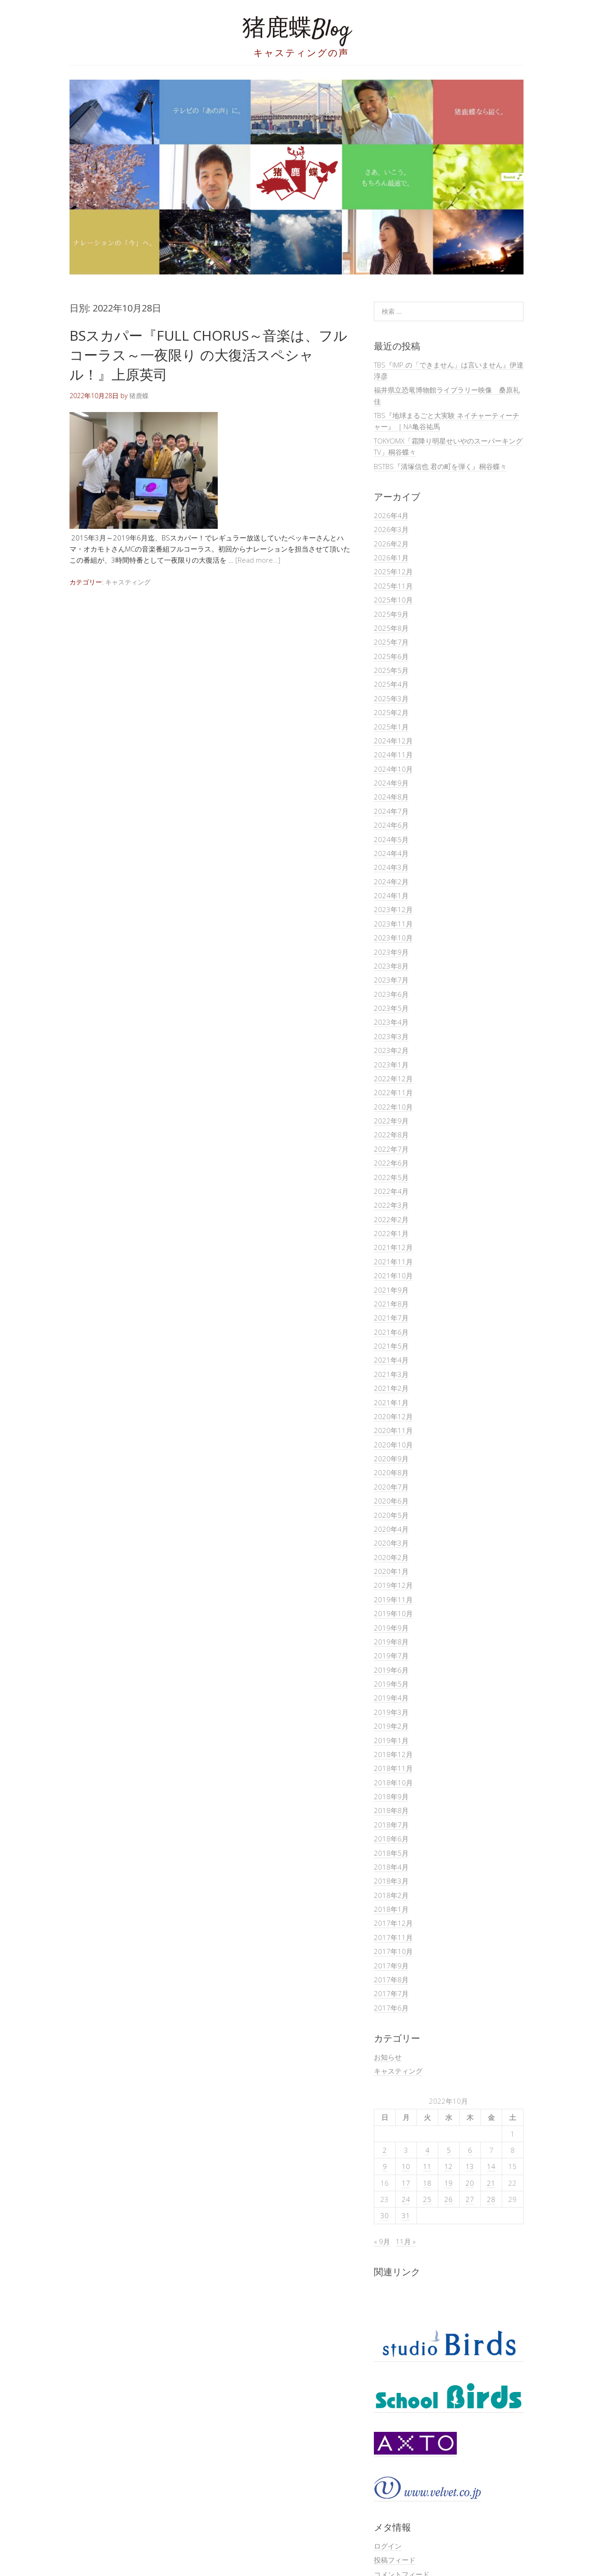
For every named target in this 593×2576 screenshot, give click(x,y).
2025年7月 (391, 642)
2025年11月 (393, 585)
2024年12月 (393, 740)
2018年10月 (393, 1782)
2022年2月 (391, 1219)
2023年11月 (393, 923)
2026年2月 (391, 543)
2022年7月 (391, 1149)
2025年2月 (391, 712)
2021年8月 (391, 1303)
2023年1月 (391, 1064)
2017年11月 (393, 1937)
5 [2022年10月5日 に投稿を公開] (449, 2150)
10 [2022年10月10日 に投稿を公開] (406, 2166)
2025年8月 (391, 628)
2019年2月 (391, 1726)
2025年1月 (391, 726)
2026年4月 (391, 515)
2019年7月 (391, 1655)
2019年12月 (393, 1585)
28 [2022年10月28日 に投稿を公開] (491, 2199)
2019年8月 (391, 1641)
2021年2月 (391, 1388)
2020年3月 (391, 1543)
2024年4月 (391, 853)
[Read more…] (257, 560)
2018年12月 (393, 1754)
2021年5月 (391, 1346)
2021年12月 (393, 1247)
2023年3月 (391, 1036)
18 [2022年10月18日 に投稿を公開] (427, 2183)
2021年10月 (393, 1275)
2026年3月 (391, 529)
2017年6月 (391, 2007)
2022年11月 (393, 1092)
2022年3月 (391, 1205)
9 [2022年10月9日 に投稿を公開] (385, 2166)
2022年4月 (391, 1191)
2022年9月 (391, 1120)
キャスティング (128, 581)
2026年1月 (391, 557)
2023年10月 (393, 937)
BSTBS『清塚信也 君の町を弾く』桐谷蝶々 (440, 466)
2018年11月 (393, 1768)
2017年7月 (391, 1993)
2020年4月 (391, 1529)
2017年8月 (391, 1979)
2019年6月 (391, 1670)
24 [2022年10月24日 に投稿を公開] (406, 2199)
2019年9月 (391, 1627)
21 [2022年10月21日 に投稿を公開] (491, 2183)
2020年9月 (391, 1458)
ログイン (388, 2546)
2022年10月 (393, 1106)
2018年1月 (391, 1909)
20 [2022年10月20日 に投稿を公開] (470, 2183)
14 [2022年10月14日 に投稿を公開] (491, 2166)
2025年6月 (391, 656)
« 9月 (382, 2241)
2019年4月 (391, 1697)
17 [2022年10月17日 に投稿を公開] (406, 2183)
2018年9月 (391, 1796)
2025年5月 (391, 670)
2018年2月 (391, 1895)
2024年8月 (391, 796)
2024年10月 (393, 769)
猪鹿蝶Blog (296, 29)
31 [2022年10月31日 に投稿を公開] (406, 2215)
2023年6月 (391, 994)
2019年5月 (391, 1683)
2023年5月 (391, 1008)
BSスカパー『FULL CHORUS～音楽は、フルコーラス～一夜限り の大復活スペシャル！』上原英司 (208, 355)
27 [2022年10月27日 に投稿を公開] (470, 2199)
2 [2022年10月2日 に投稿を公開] (385, 2150)
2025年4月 (391, 684)
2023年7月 (391, 979)
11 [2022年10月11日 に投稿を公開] (427, 2166)
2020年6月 (391, 1500)
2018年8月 (391, 1810)
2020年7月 (391, 1486)
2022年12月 (393, 1078)
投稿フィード (395, 2559)
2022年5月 (391, 1177)
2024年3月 (391, 867)
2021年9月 (391, 1289)
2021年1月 (391, 1402)
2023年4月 (391, 1022)
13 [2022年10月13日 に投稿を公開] (470, 2166)
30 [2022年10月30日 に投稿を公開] (384, 2215)
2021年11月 (393, 1261)
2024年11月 (393, 754)
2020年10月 (393, 1444)
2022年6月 (391, 1162)
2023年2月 (391, 1050)
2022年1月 (391, 1233)
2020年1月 (391, 1571)
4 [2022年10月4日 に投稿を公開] (427, 2150)
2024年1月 (391, 895)
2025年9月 (391, 614)
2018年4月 (391, 1867)
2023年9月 (391, 952)
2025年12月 (393, 571)
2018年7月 (391, 1824)
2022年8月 (391, 1134)
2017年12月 (393, 1923)
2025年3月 (391, 698)
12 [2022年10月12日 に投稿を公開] (448, 2166)
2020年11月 (393, 1430)
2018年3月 (391, 1880)
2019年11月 (393, 1599)
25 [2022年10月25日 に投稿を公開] (427, 2199)
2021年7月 (391, 1317)
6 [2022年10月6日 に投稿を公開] (470, 2150)
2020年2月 (391, 1557)
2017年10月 (393, 1951)
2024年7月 (391, 811)
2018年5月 (391, 1853)
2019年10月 (393, 1613)
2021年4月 (391, 1359)
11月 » (406, 2241)
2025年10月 (393, 599)
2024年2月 (391, 881)
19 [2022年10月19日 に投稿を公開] (448, 2183)
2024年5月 (391, 839)
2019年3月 (391, 1712)
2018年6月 (391, 1838)
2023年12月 (393, 909)
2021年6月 (391, 1332)
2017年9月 (391, 1965)
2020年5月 (391, 1515)
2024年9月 (391, 782)
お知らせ (388, 2057)
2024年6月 (391, 825)
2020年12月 (393, 1416)
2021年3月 (391, 1374)
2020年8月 (391, 1472)
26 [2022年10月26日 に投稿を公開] (448, 2199)
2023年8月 (391, 966)
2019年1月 (391, 1740)
